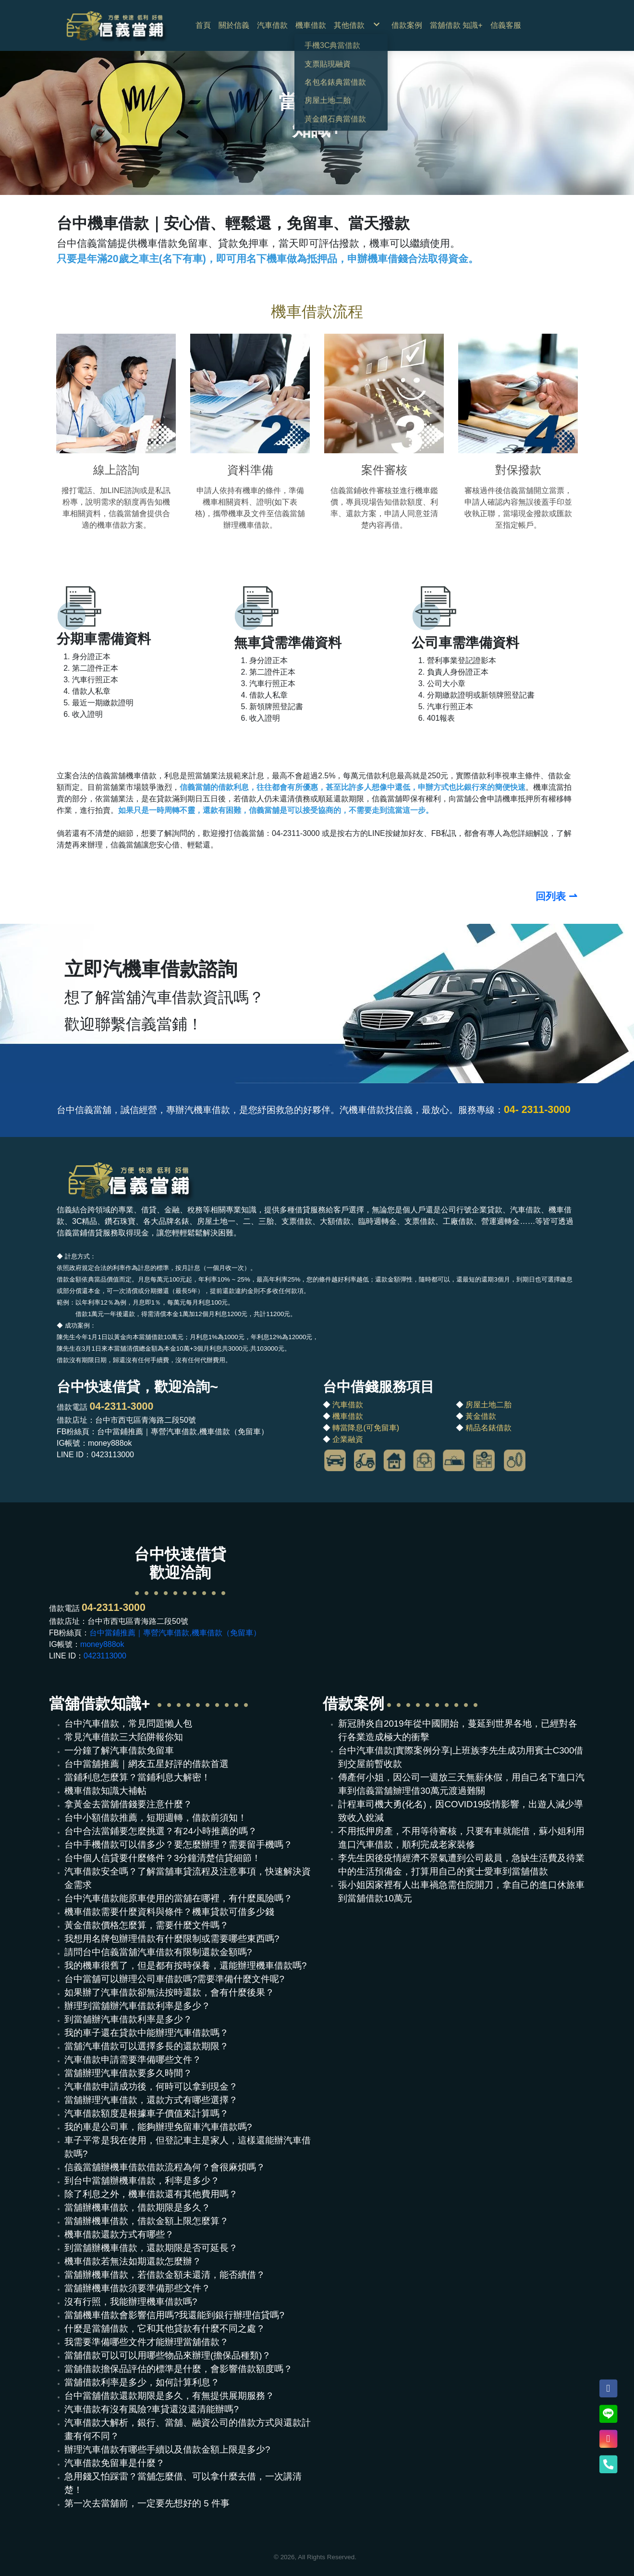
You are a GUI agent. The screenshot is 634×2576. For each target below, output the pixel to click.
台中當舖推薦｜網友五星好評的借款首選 (146, 1764)
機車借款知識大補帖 (105, 1791)
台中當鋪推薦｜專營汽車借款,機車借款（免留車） (174, 1633)
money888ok (102, 1644)
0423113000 (105, 1656)
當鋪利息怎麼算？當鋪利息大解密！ (137, 1777)
